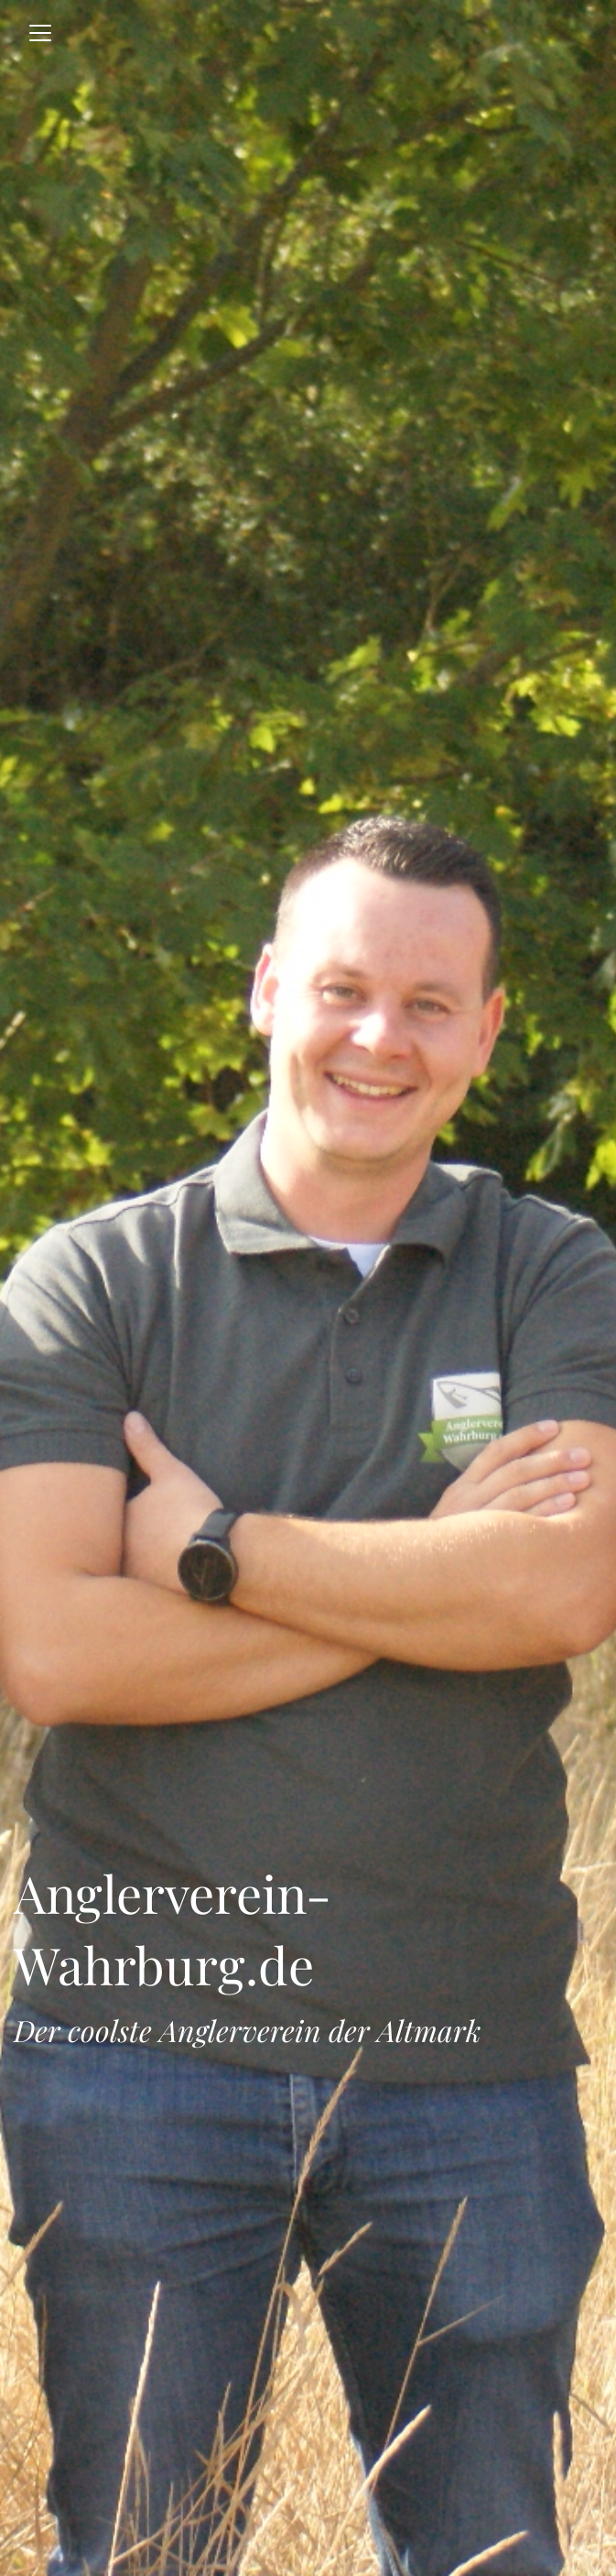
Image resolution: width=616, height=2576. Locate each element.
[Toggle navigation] (40, 33)
